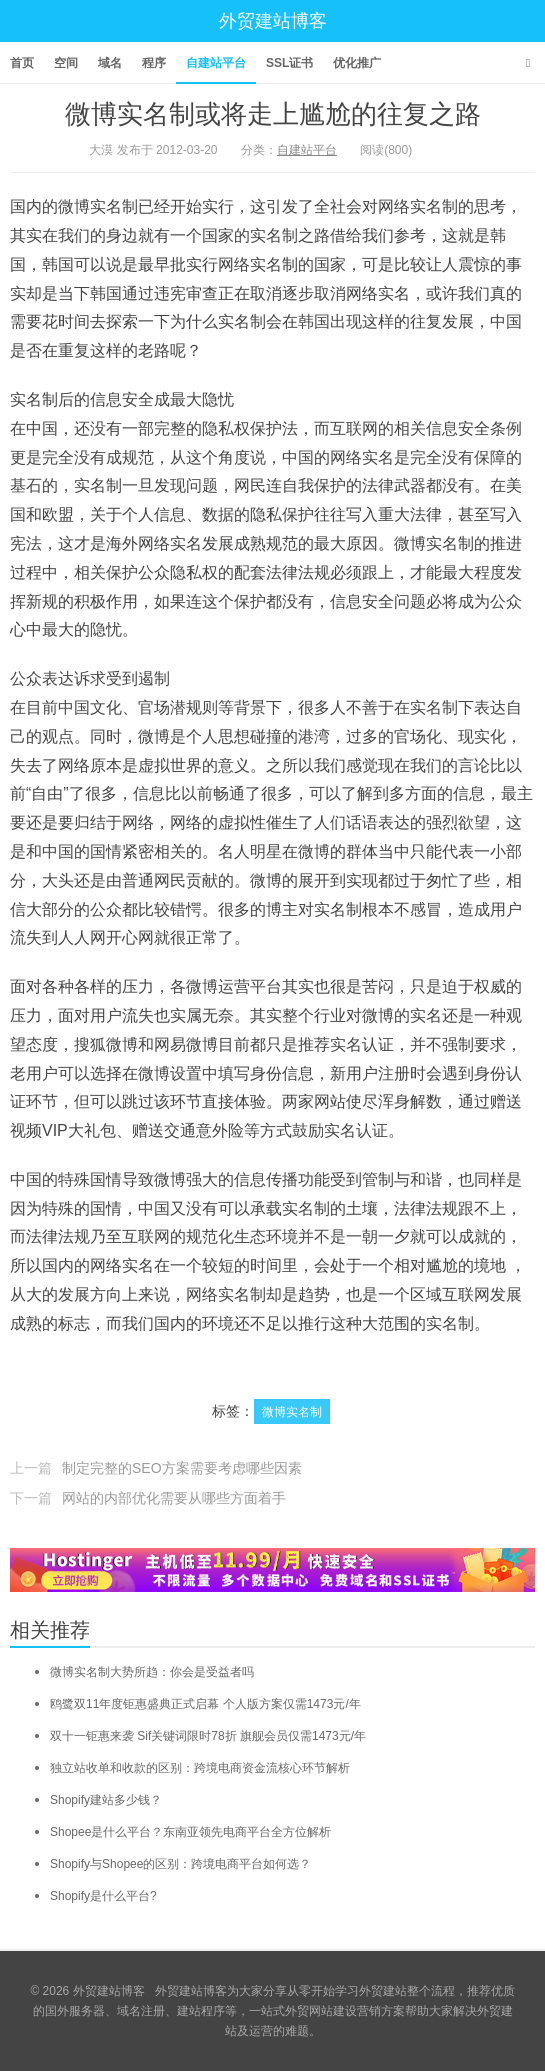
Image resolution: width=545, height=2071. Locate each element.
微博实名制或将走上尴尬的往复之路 (273, 114)
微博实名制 (292, 1412)
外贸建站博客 (273, 21)
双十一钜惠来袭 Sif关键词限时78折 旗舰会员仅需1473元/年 (208, 1736)
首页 (22, 63)
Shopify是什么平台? (103, 1896)
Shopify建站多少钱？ (106, 1800)
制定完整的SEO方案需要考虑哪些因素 (182, 1468)
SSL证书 (289, 63)
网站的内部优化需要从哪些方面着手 (174, 1498)
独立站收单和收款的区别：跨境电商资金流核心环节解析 (200, 1768)
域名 (110, 63)
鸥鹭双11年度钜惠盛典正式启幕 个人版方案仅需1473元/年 (205, 1704)
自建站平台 (216, 63)
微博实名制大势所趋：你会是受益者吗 (152, 1672)
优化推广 (357, 63)
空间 (66, 63)
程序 (154, 63)
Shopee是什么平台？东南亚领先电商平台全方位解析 (190, 1832)
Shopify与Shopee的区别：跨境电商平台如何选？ (180, 1864)
